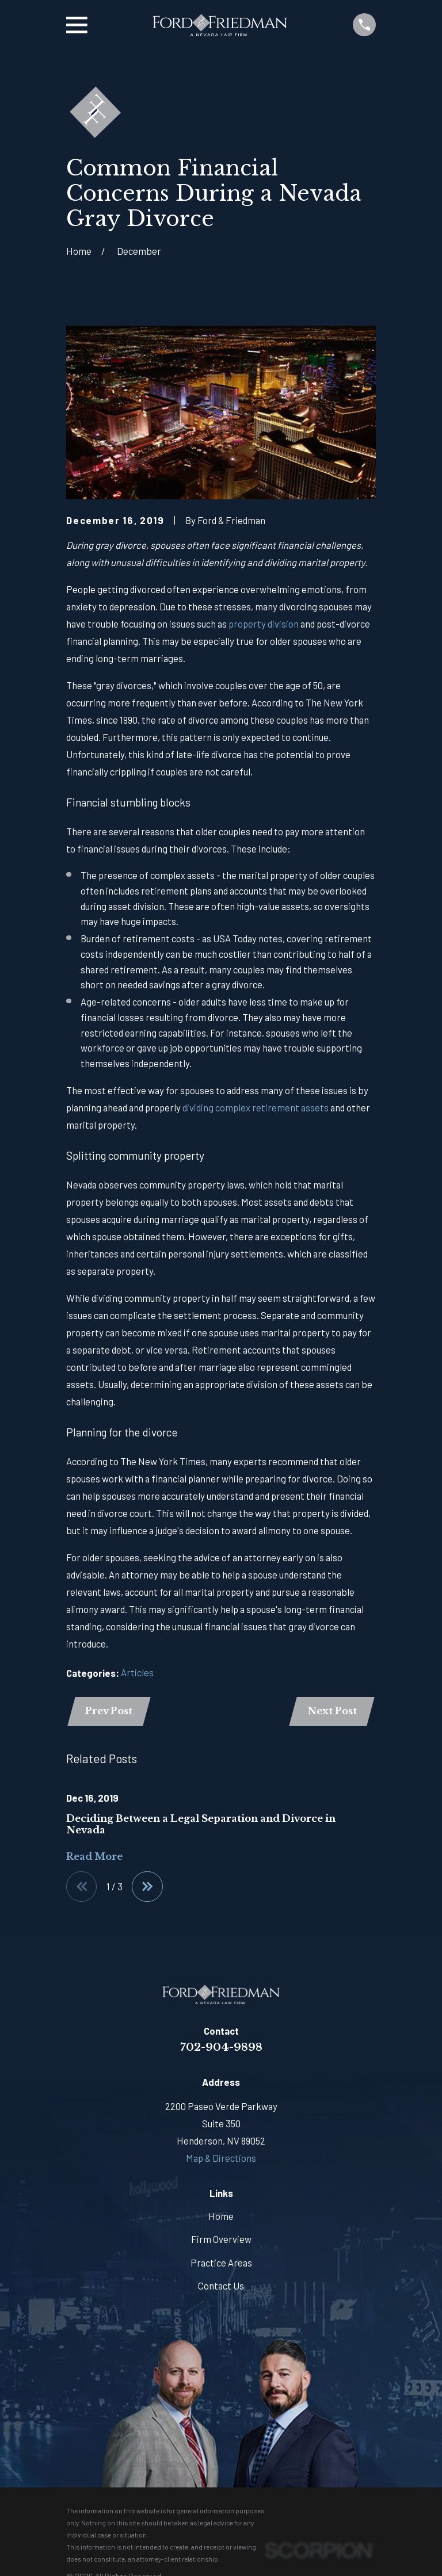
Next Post (331, 1712)
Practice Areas (221, 2263)
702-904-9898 (221, 2048)
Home (221, 2217)
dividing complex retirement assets (255, 1107)
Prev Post (109, 1712)
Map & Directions (221, 2159)
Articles (137, 1672)
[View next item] (147, 1887)
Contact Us (221, 2286)
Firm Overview (221, 2240)
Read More (94, 1857)
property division (263, 623)
